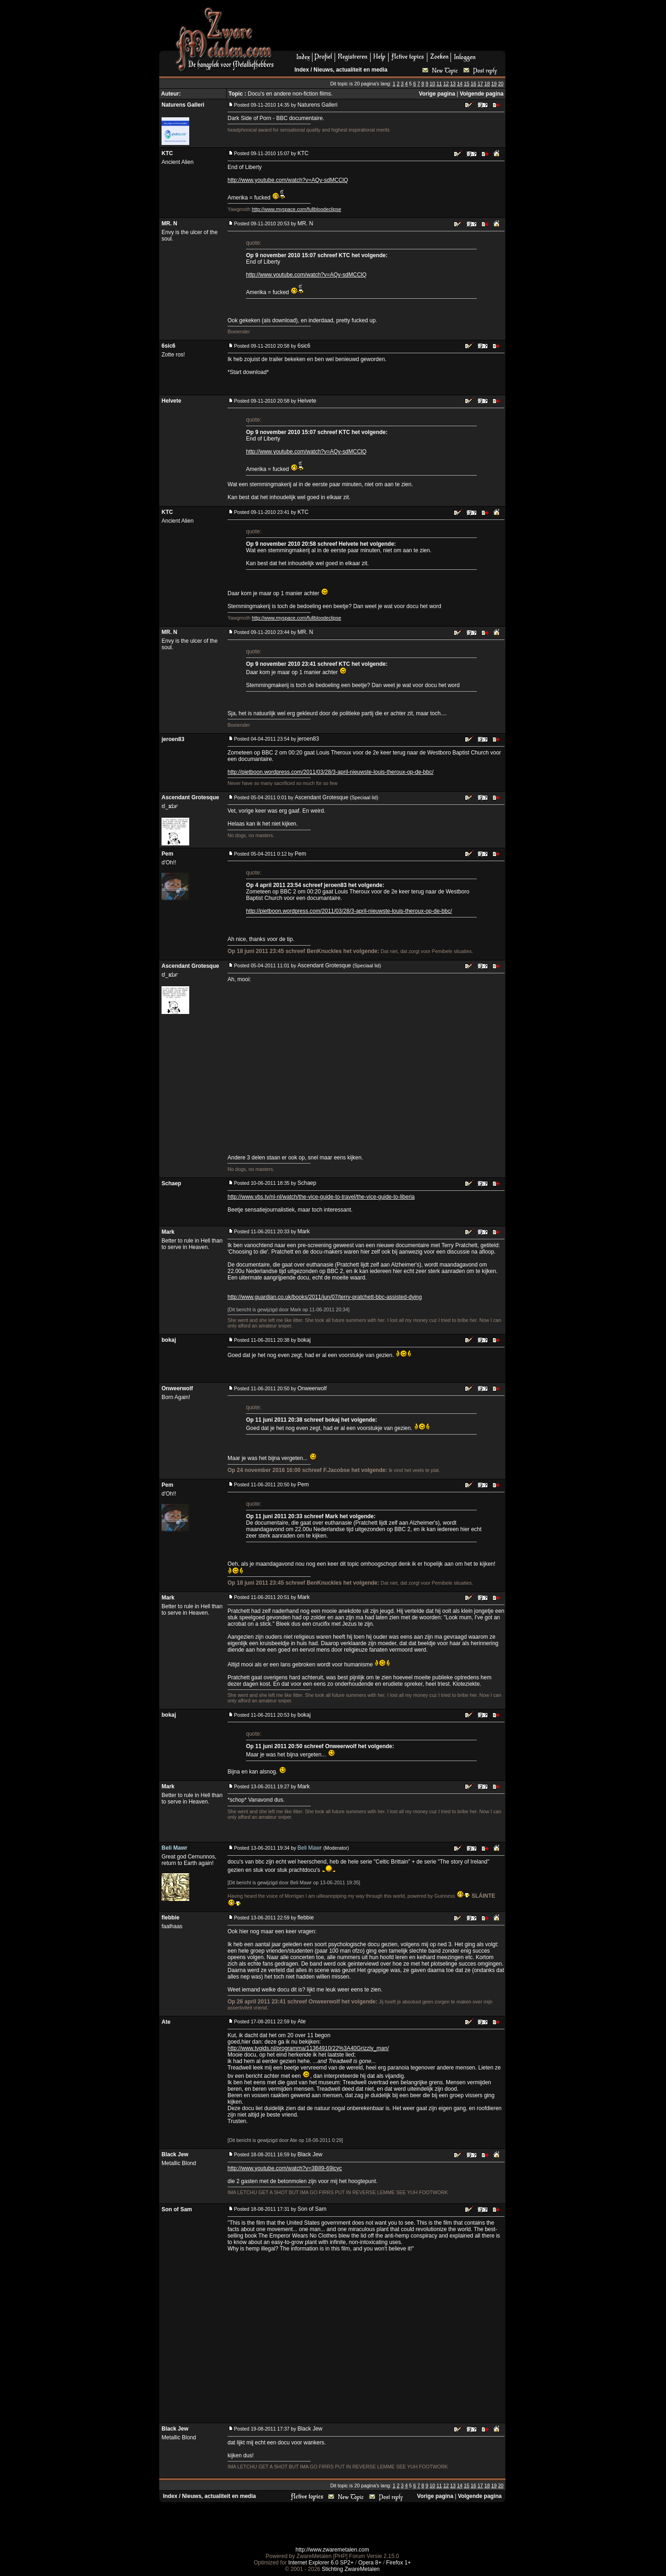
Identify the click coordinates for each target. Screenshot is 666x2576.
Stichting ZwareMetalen (350, 2569)
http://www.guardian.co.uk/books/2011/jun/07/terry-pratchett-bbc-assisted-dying (325, 1297)
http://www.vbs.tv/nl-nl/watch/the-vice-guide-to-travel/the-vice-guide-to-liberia (321, 1197)
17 (480, 83)
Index (301, 69)
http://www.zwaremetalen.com (332, 2549)
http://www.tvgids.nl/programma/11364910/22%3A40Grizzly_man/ (308, 2048)
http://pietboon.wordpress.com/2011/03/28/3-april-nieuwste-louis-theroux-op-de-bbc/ (330, 772)
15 (466, 83)
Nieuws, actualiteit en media (350, 69)
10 (432, 83)
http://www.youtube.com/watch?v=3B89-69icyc (285, 2168)
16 (473, 83)
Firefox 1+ (398, 2562)
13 (453, 83)
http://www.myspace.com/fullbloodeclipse (297, 209)
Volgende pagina (482, 93)
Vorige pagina (437, 93)
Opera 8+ (369, 2562)
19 (494, 83)
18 (487, 83)
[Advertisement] (393, 28)
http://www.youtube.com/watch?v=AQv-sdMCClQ (288, 180)
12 (446, 83)
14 (459, 83)
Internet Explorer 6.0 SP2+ (321, 2562)
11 (439, 83)
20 (501, 83)
